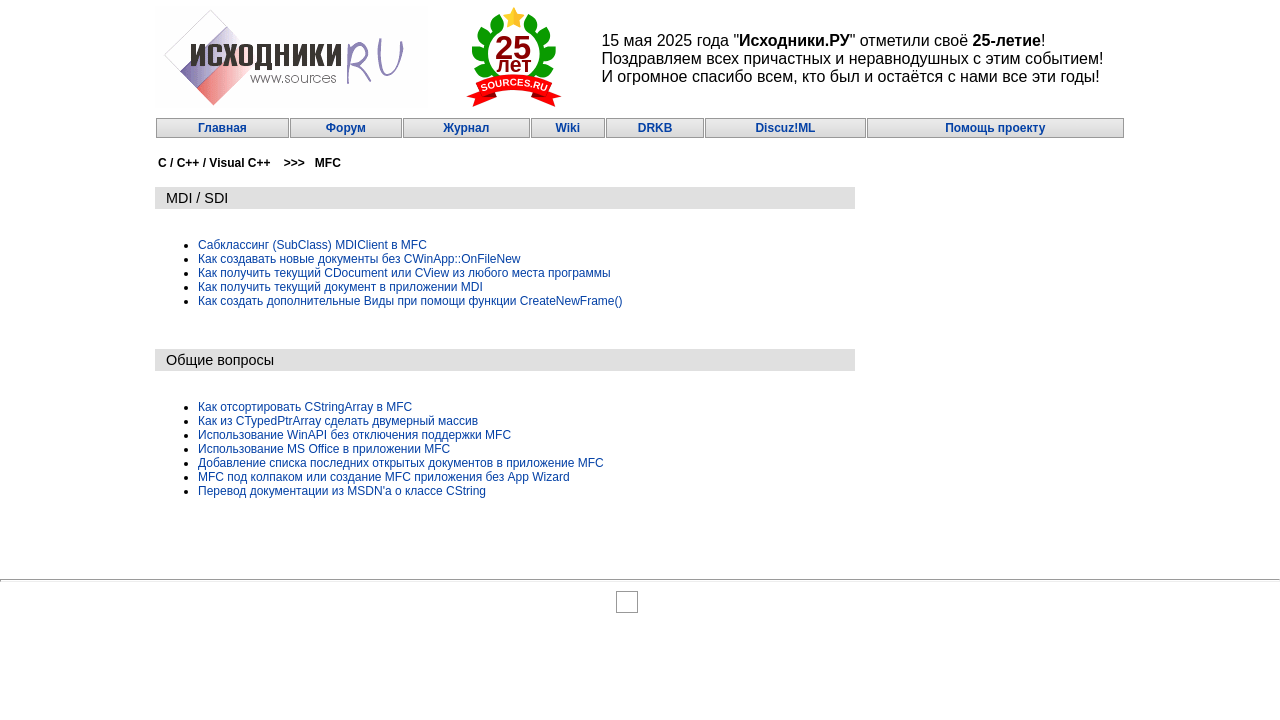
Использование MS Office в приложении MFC (324, 449)
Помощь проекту (995, 128)
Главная (222, 128)
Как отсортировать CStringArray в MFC (305, 407)
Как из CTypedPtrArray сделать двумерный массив (338, 421)
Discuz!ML (785, 128)
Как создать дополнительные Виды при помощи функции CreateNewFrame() (410, 301)
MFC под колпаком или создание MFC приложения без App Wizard (384, 477)
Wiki (567, 128)
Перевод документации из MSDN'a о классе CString (342, 491)
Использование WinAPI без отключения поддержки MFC (354, 435)
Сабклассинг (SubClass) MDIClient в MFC (312, 245)
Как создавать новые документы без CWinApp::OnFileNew (359, 259)
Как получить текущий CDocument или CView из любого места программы (404, 273)
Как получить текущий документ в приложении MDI (340, 287)
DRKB (655, 128)
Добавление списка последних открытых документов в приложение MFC (401, 463)
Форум (346, 128)
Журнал (466, 128)
